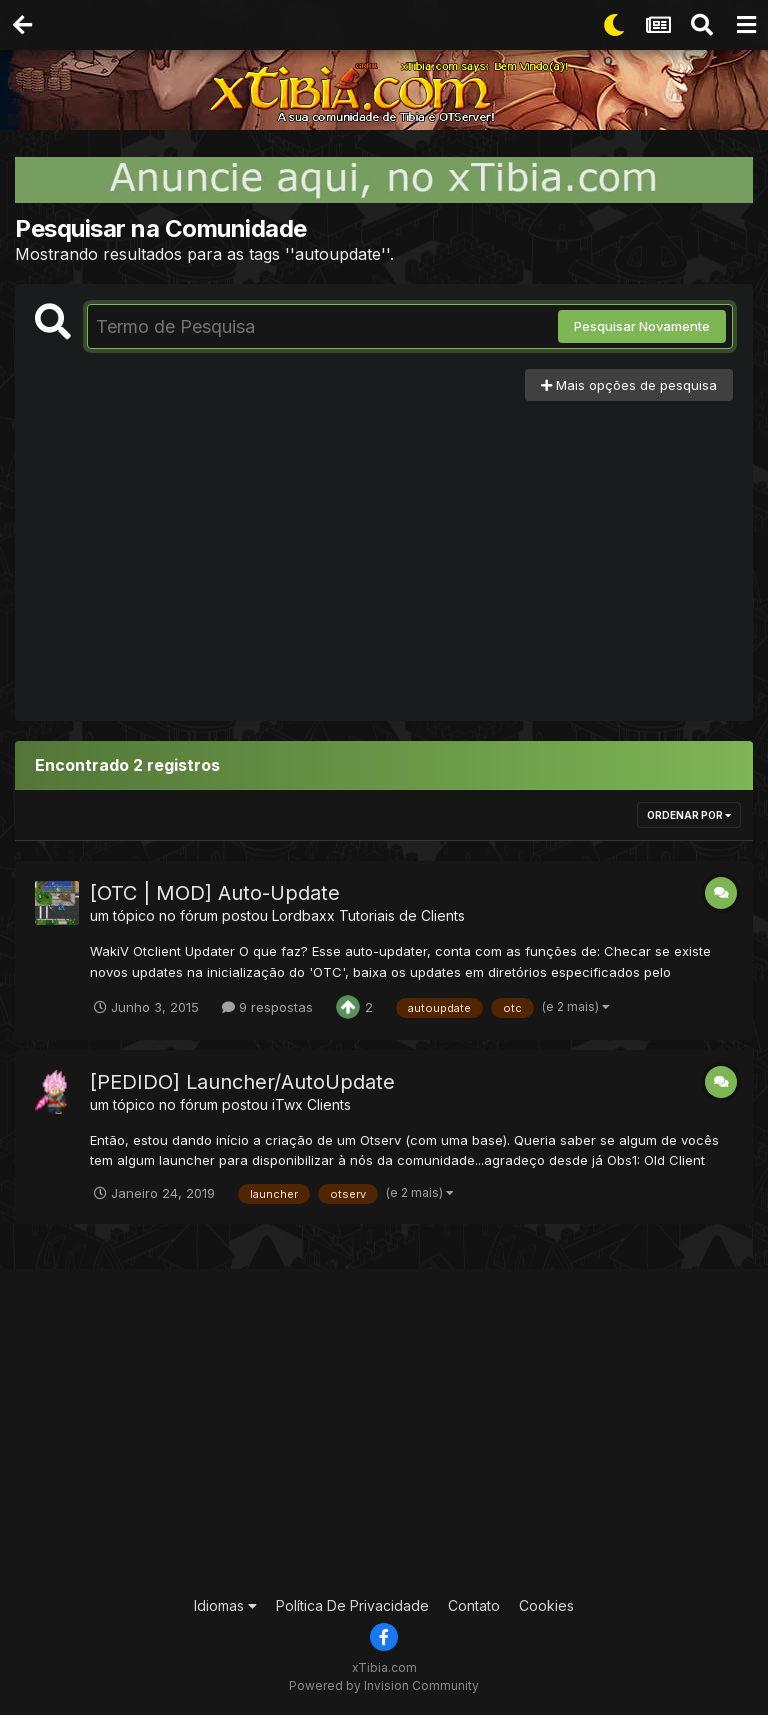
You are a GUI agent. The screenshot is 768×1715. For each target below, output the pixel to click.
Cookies (546, 1605)
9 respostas (267, 1007)
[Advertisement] (384, 551)
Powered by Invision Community (384, 1685)
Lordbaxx (303, 915)
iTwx (287, 1104)
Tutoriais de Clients (402, 915)
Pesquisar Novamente (642, 326)
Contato (474, 1605)
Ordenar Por (689, 815)
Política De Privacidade (352, 1605)
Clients (329, 1104)
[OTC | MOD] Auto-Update (215, 893)
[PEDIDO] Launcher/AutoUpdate (242, 1082)
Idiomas (225, 1605)
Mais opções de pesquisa (629, 385)
